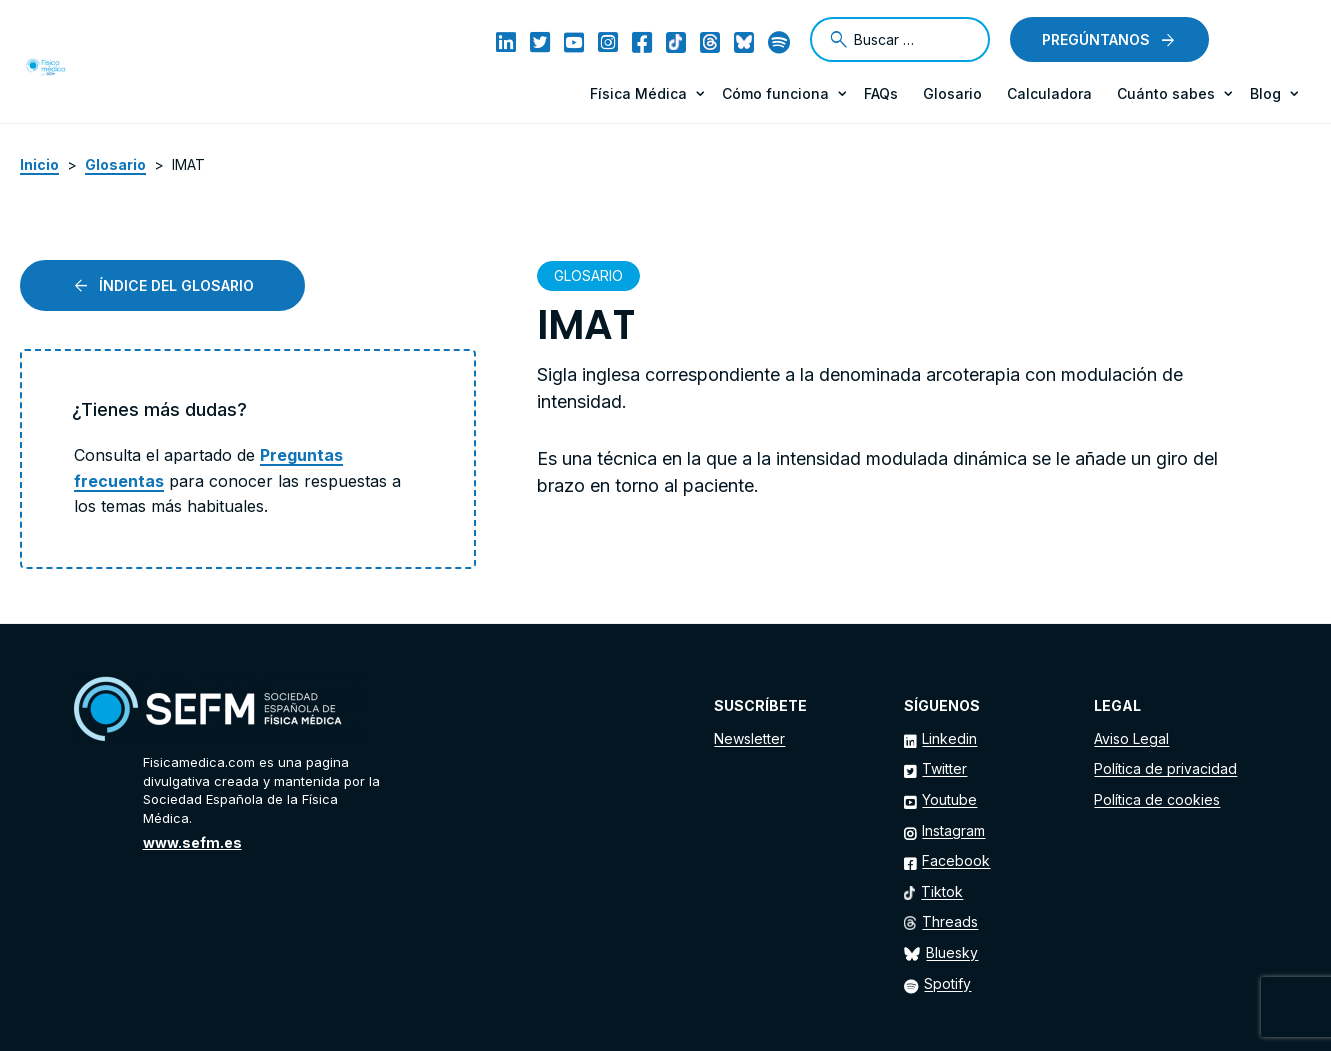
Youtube (949, 799)
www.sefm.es (192, 842)
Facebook (956, 860)
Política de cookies (1157, 799)
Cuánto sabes (1166, 93)
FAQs (881, 93)
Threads (950, 921)
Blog (1265, 93)
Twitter (944, 768)
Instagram (953, 830)
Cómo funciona (775, 93)
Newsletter (749, 738)
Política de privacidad (1165, 768)
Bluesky (952, 952)
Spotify (947, 983)
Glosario (952, 93)
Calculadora (1049, 93)
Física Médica (638, 93)
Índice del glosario (176, 285)
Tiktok (942, 891)
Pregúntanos (1096, 39)
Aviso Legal (1131, 738)
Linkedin (949, 738)
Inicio (39, 164)
